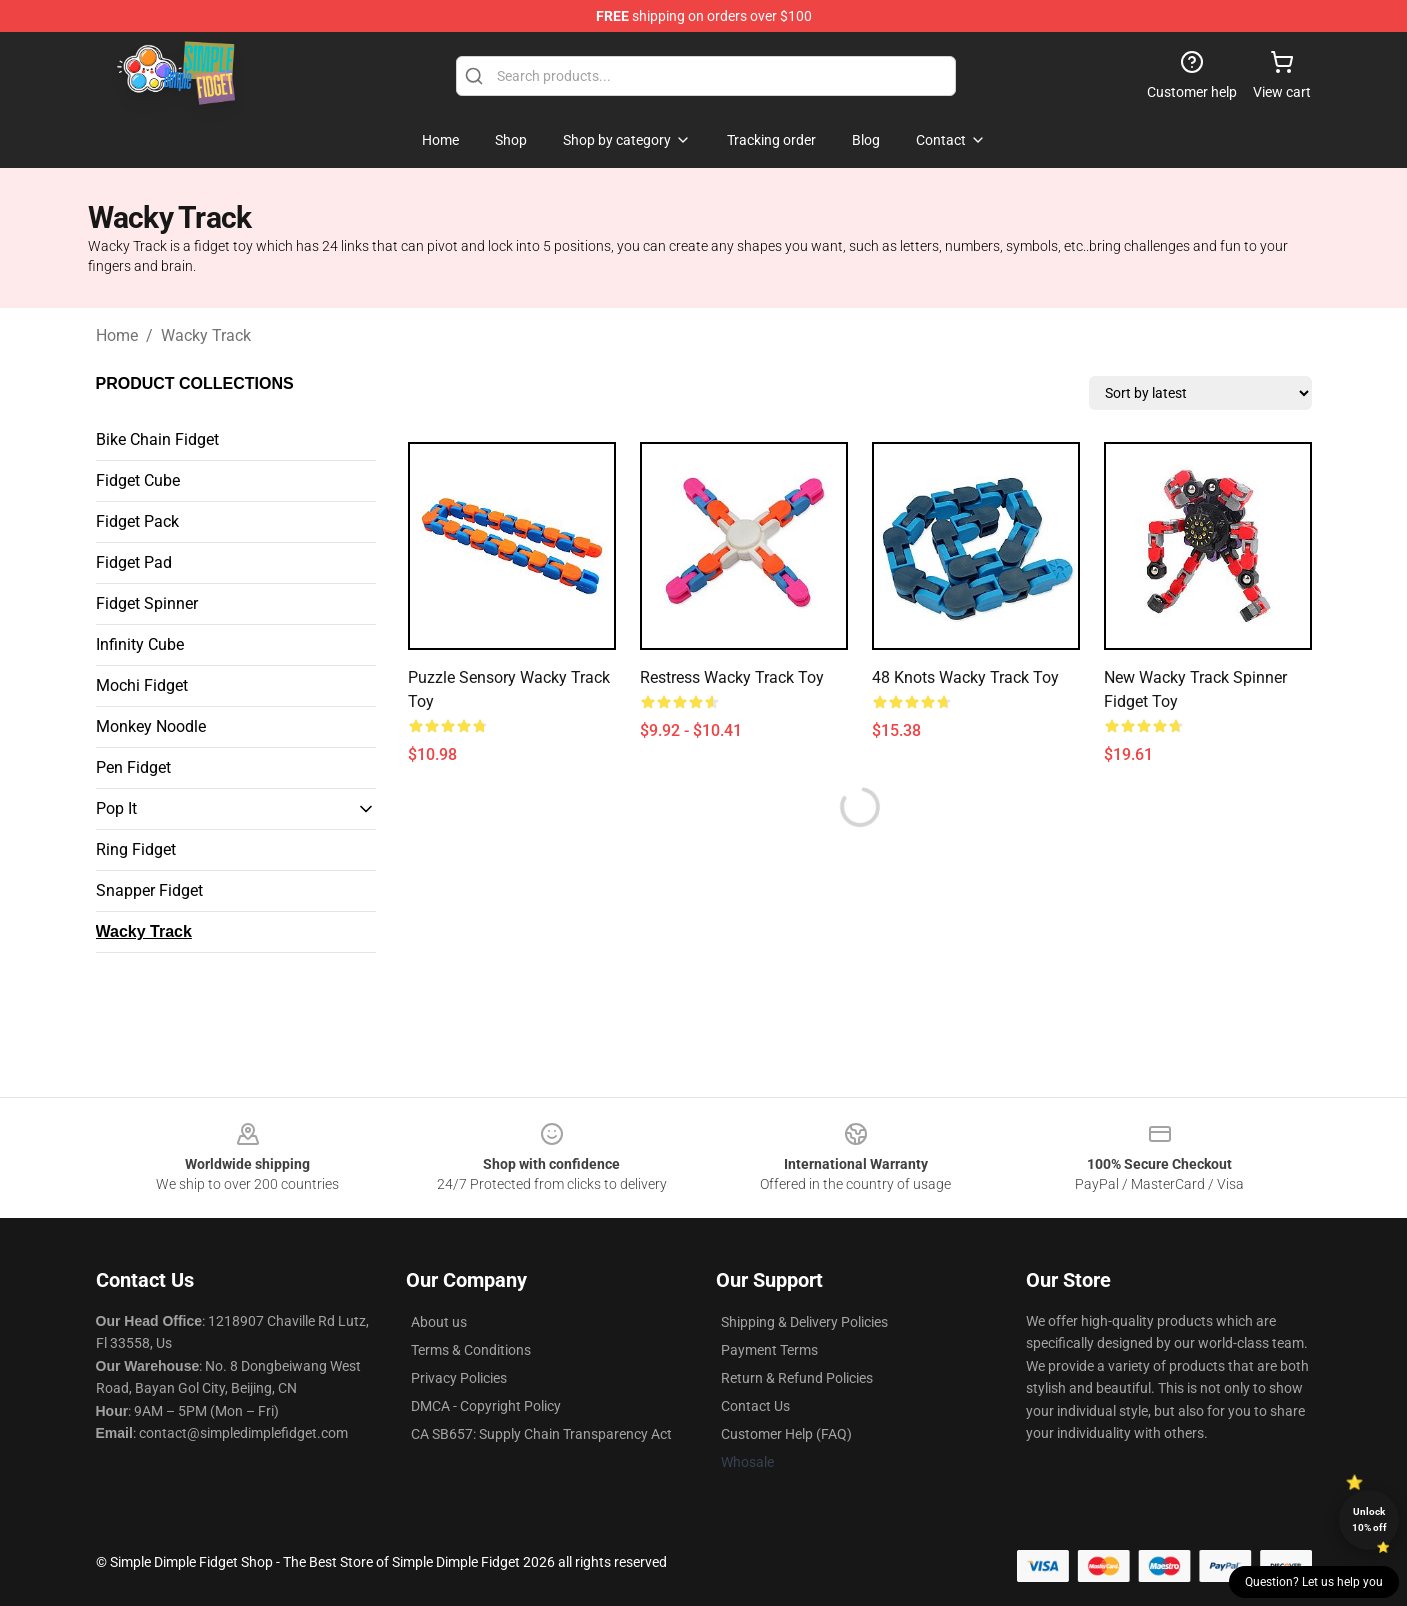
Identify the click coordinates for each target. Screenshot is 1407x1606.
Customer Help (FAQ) (786, 1434)
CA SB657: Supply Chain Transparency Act (541, 1434)
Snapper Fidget (149, 890)
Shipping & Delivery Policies (804, 1322)
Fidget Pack (137, 521)
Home (117, 335)
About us (439, 1322)
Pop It (116, 808)
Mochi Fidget (142, 685)
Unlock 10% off (1369, 1519)
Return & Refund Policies (797, 1378)
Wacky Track (206, 335)
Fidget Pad (134, 562)
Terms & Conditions (471, 1350)
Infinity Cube (140, 644)
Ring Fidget (136, 849)
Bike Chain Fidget (157, 439)
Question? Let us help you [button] (1314, 1582)
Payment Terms (769, 1350)
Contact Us (755, 1406)
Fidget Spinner (147, 603)
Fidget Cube (138, 480)
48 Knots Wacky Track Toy (965, 677)
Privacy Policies (459, 1378)
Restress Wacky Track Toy (732, 677)
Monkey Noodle (151, 726)
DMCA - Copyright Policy (486, 1406)
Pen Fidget (133, 767)
